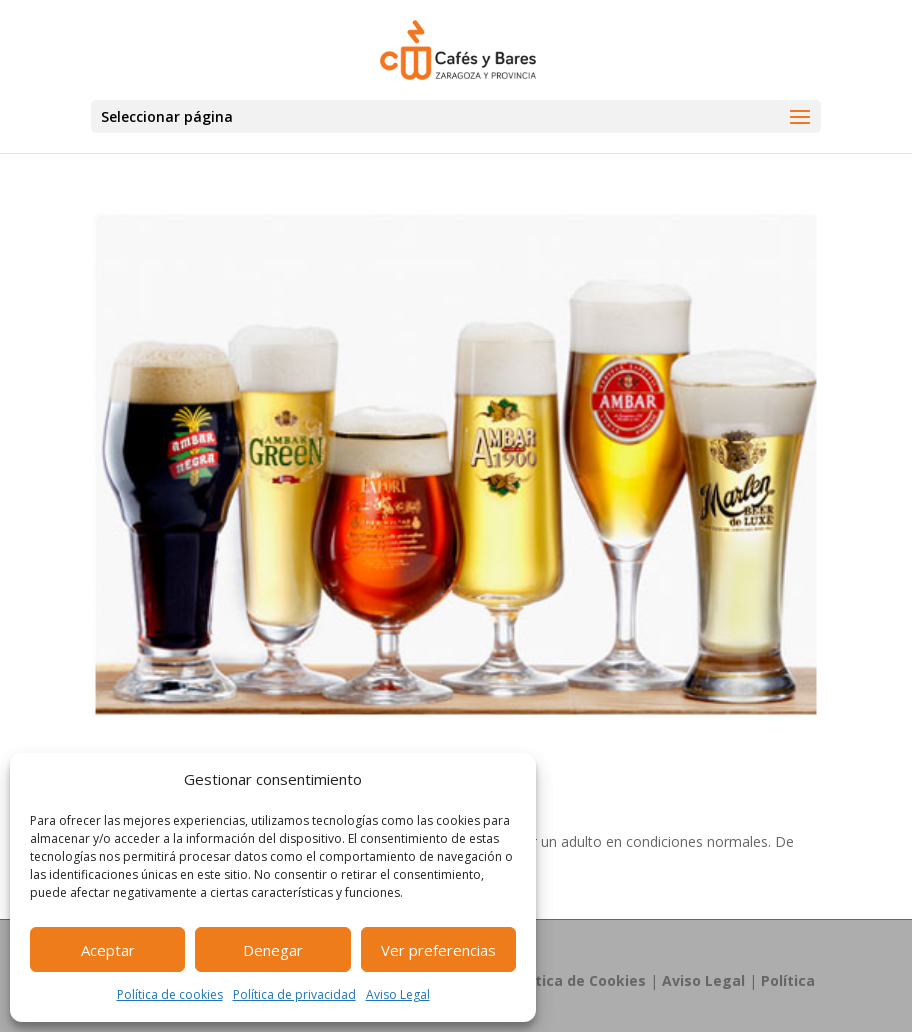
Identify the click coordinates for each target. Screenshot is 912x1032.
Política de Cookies (577, 980)
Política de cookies (170, 994)
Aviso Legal (398, 994)
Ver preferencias (438, 950)
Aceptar (108, 950)
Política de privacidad (294, 994)
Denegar (273, 950)
